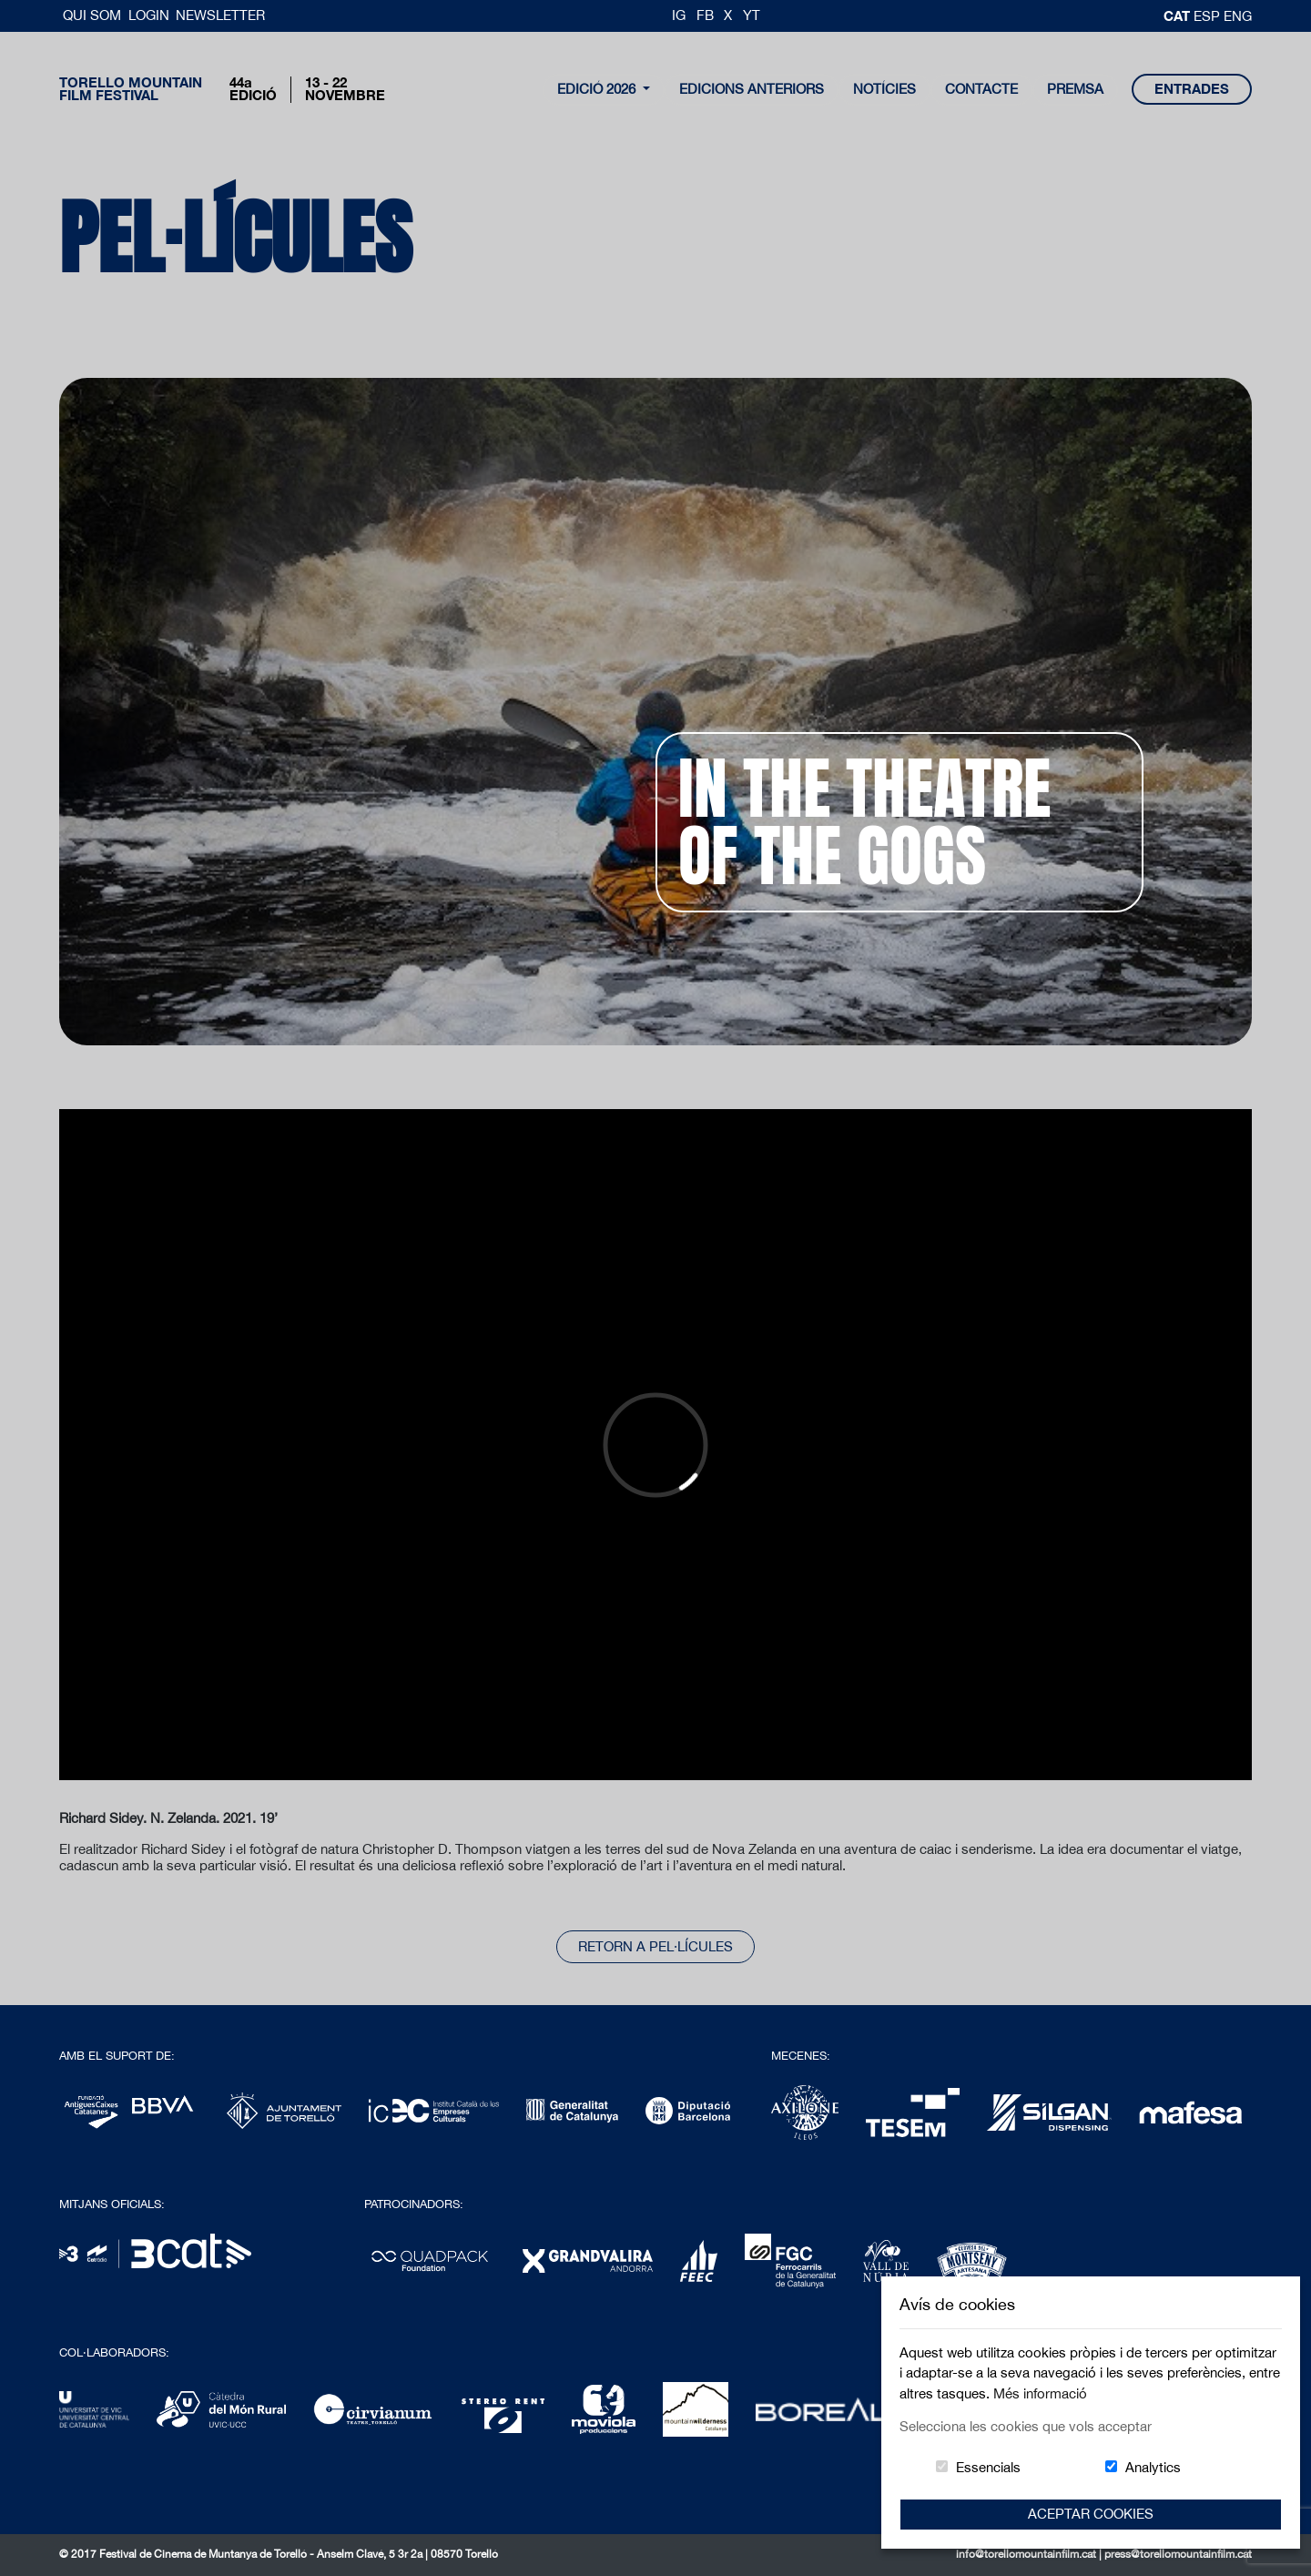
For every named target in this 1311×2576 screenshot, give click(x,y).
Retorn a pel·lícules (655, 1946)
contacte (981, 89)
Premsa (1075, 89)
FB (705, 15)
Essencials (988, 2467)
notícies (884, 89)
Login (148, 15)
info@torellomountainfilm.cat (1027, 2554)
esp (1209, 16)
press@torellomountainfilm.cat (1178, 2554)
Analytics (1153, 2467)
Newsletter (220, 15)
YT (751, 15)
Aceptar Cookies (1090, 2513)
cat (1179, 15)
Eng (1238, 16)
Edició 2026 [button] (598, 89)
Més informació (1040, 2393)
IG (679, 15)
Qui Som (94, 15)
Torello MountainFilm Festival (130, 89)
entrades (1191, 89)
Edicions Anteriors (751, 89)
